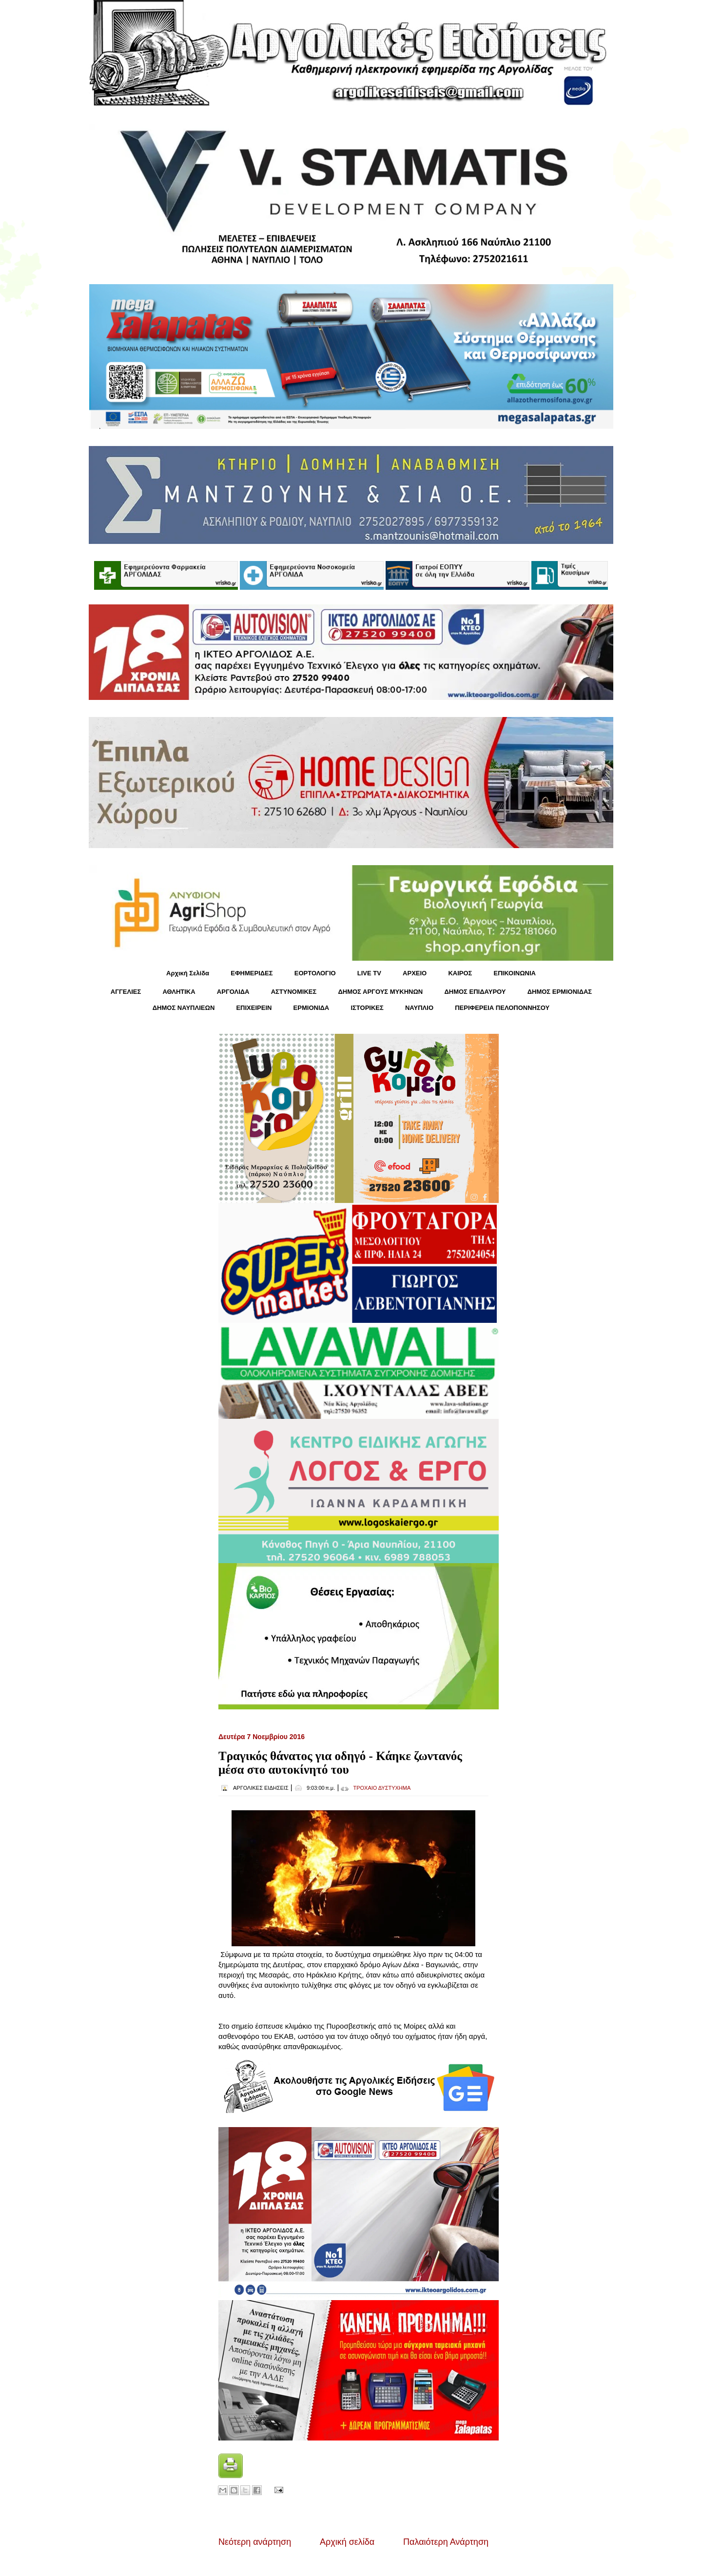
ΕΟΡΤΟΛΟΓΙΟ (315, 973)
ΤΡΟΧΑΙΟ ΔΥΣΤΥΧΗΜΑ (381, 1788)
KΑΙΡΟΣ (460, 973)
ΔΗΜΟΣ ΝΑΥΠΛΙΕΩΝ (184, 1007)
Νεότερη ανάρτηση (254, 2542)
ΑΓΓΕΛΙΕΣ (126, 991)
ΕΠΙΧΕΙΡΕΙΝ (254, 1007)
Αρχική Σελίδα (187, 973)
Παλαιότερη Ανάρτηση (445, 2542)
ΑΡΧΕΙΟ (415, 973)
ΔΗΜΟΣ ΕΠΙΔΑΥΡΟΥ (475, 991)
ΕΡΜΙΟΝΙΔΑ (311, 1007)
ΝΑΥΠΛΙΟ (419, 1007)
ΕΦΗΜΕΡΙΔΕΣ (252, 973)
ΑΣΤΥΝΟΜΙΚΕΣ (294, 991)
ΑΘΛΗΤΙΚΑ (178, 991)
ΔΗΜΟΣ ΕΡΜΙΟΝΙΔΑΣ (559, 991)
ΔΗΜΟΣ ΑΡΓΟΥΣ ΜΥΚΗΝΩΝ (380, 991)
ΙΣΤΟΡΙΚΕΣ (367, 1007)
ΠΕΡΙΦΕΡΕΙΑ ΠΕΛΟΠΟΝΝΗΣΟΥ (502, 1007)
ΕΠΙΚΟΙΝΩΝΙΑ (515, 973)
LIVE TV (369, 973)
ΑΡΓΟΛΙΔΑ (233, 991)
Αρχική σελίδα (347, 2542)
